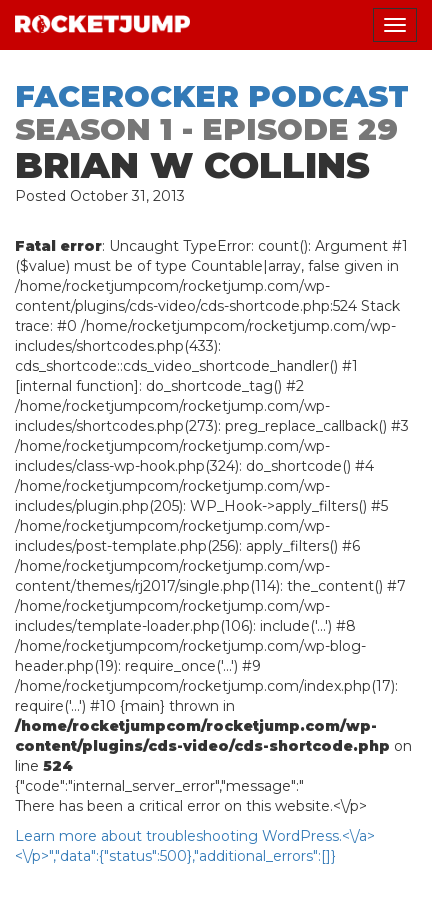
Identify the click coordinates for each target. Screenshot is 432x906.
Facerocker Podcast (212, 96)
